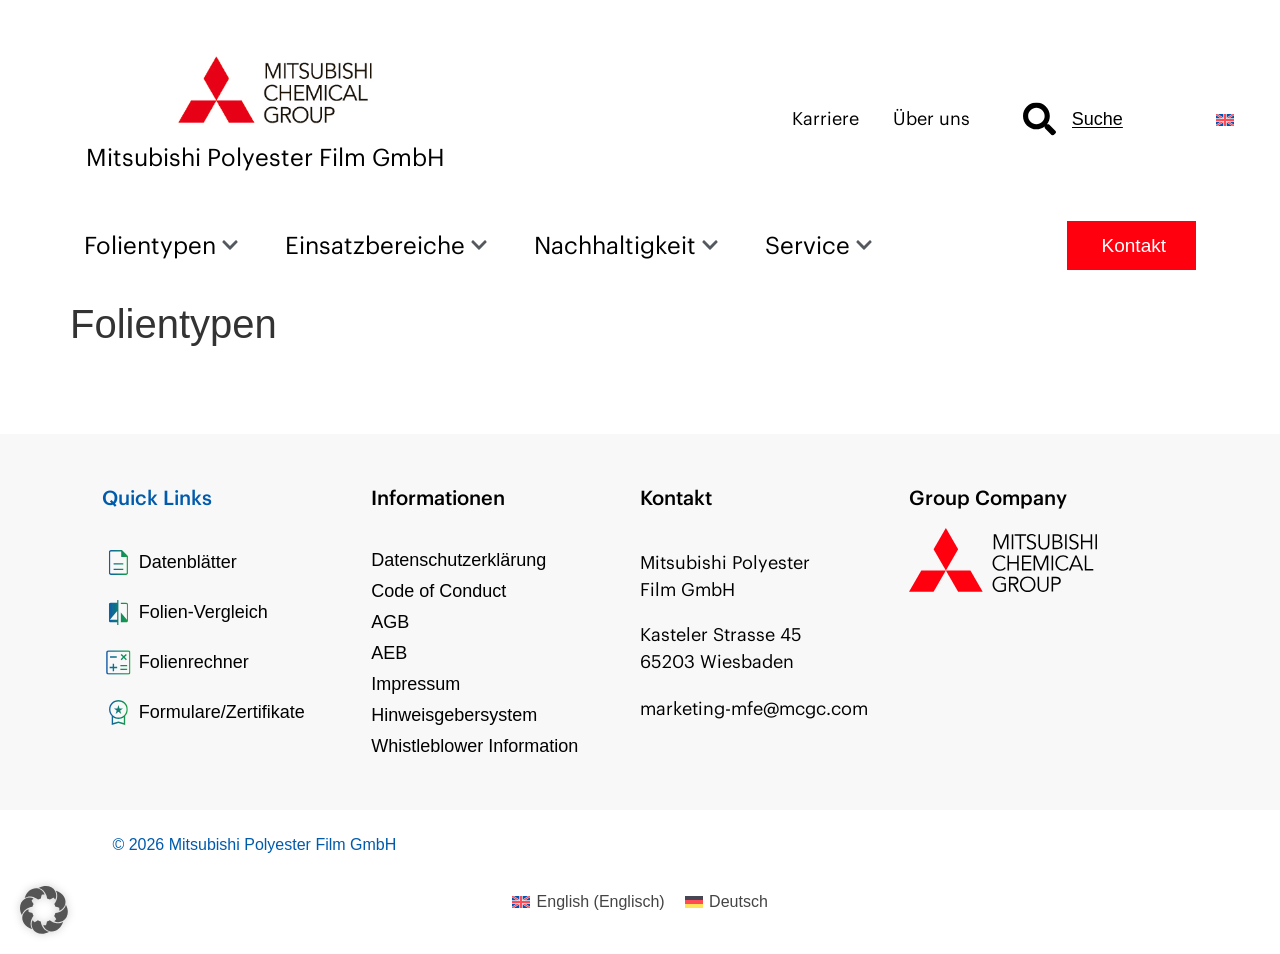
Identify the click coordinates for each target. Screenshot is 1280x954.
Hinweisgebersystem (454, 715)
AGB (390, 622)
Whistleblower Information (474, 746)
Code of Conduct (438, 591)
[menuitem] (1225, 119)
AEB (389, 653)
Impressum (415, 684)
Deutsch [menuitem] (738, 901)
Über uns (931, 118)
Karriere (825, 118)
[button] (44, 910)
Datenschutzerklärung (458, 560)
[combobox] (1102, 119)
